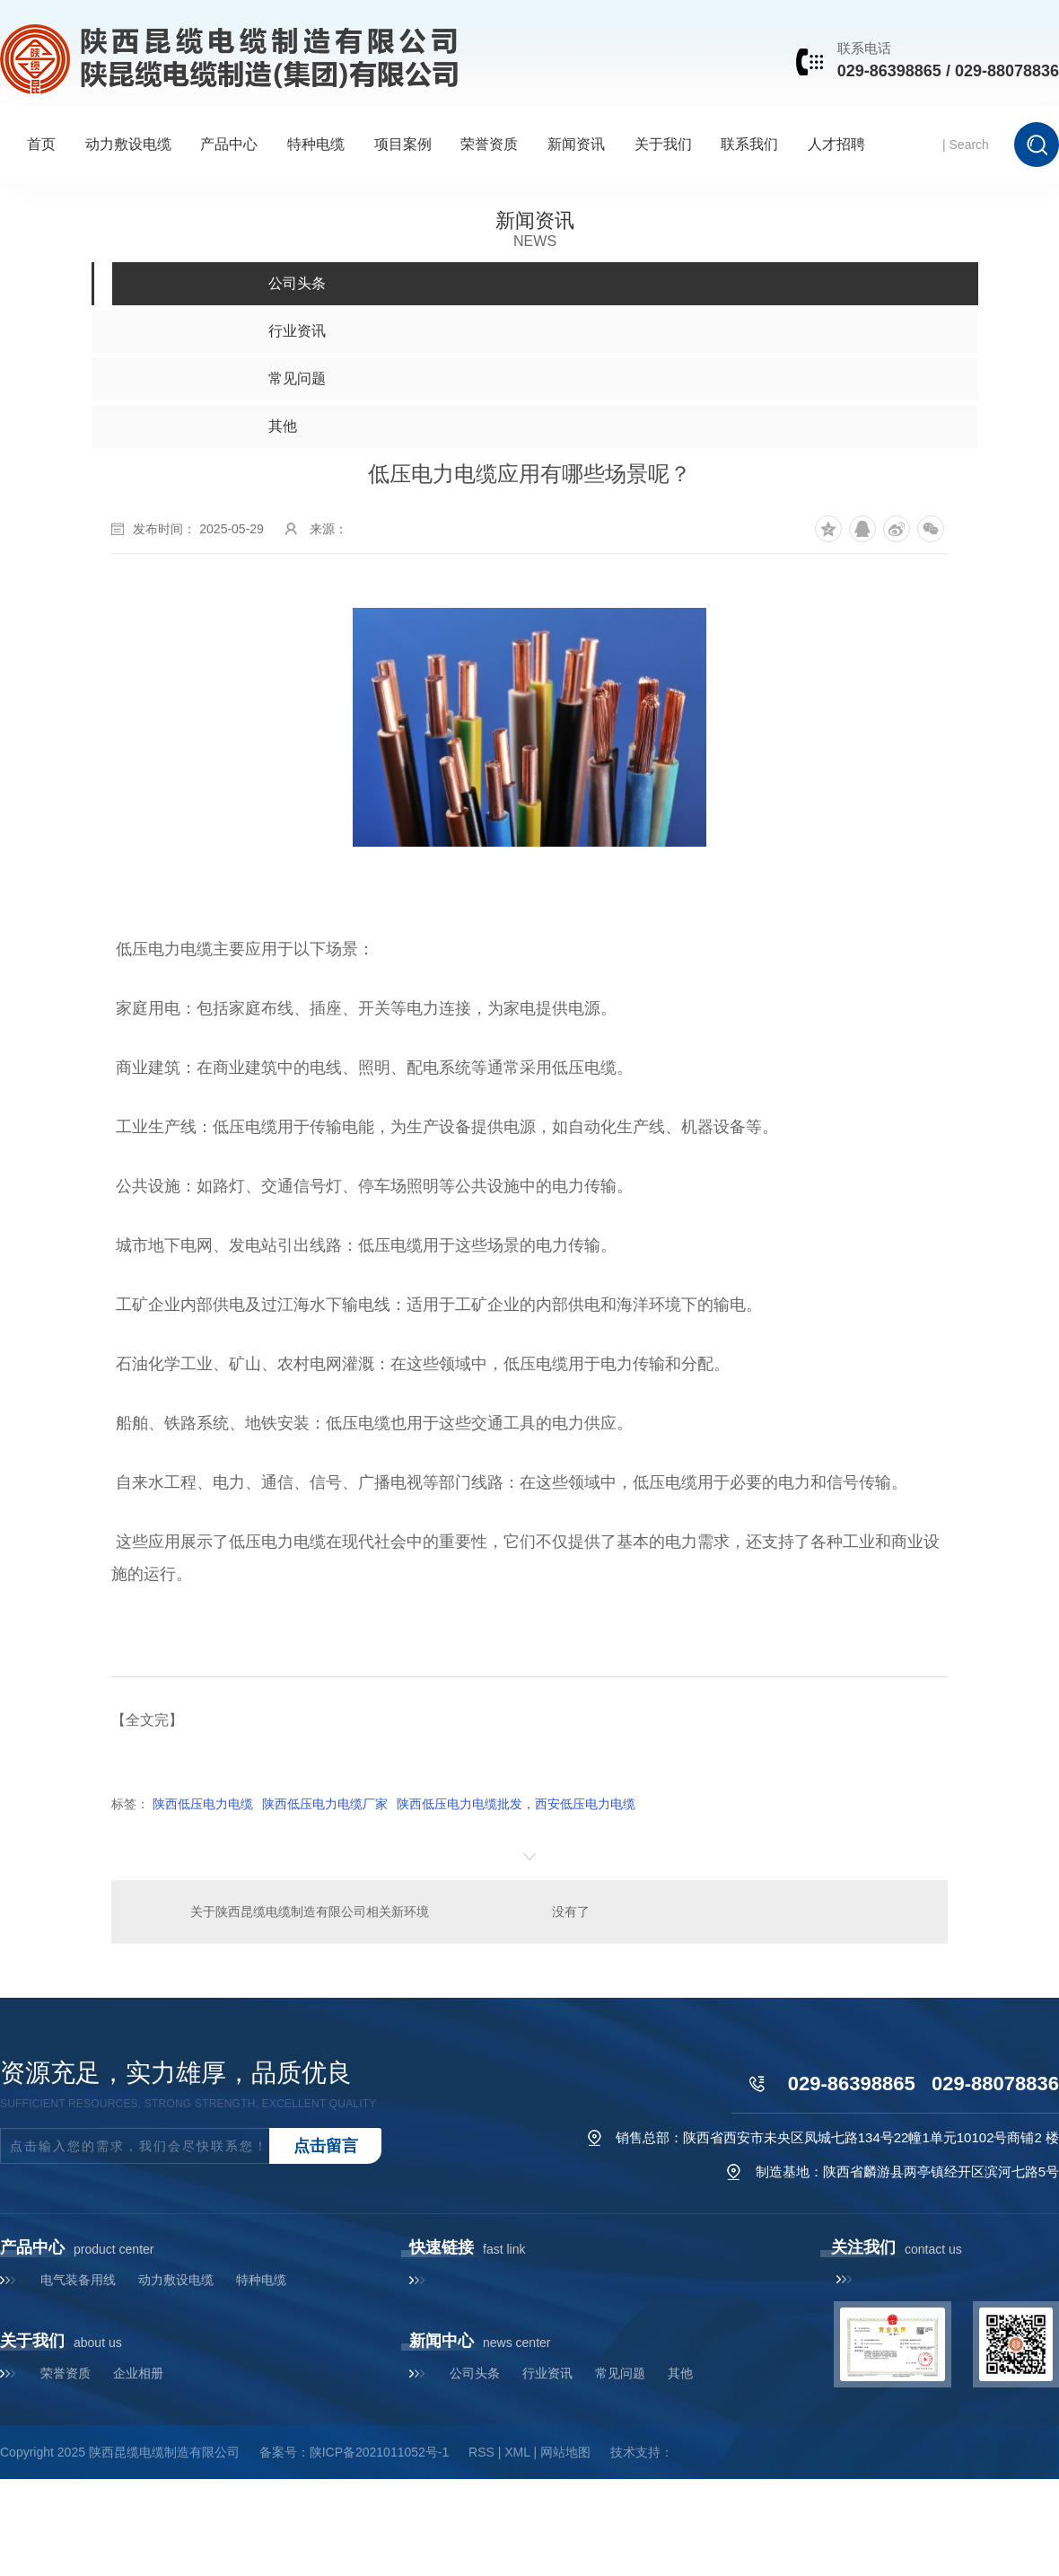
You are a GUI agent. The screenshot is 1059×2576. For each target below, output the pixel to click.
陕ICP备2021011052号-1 (380, 2452)
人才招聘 (836, 144)
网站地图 (565, 2452)
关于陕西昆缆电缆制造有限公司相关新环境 (309, 1911)
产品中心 (229, 144)
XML (517, 2452)
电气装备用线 (78, 2280)
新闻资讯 (576, 144)
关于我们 (663, 144)
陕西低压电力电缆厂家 (325, 1804)
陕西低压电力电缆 (203, 1804)
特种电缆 (316, 144)
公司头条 (475, 2373)
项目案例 (403, 144)
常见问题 (620, 2373)
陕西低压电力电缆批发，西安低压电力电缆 (516, 1804)
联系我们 (749, 144)
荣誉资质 (489, 144)
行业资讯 (547, 2373)
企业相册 (138, 2373)
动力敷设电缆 (128, 144)
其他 (680, 2373)
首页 (41, 144)
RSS (481, 2452)
